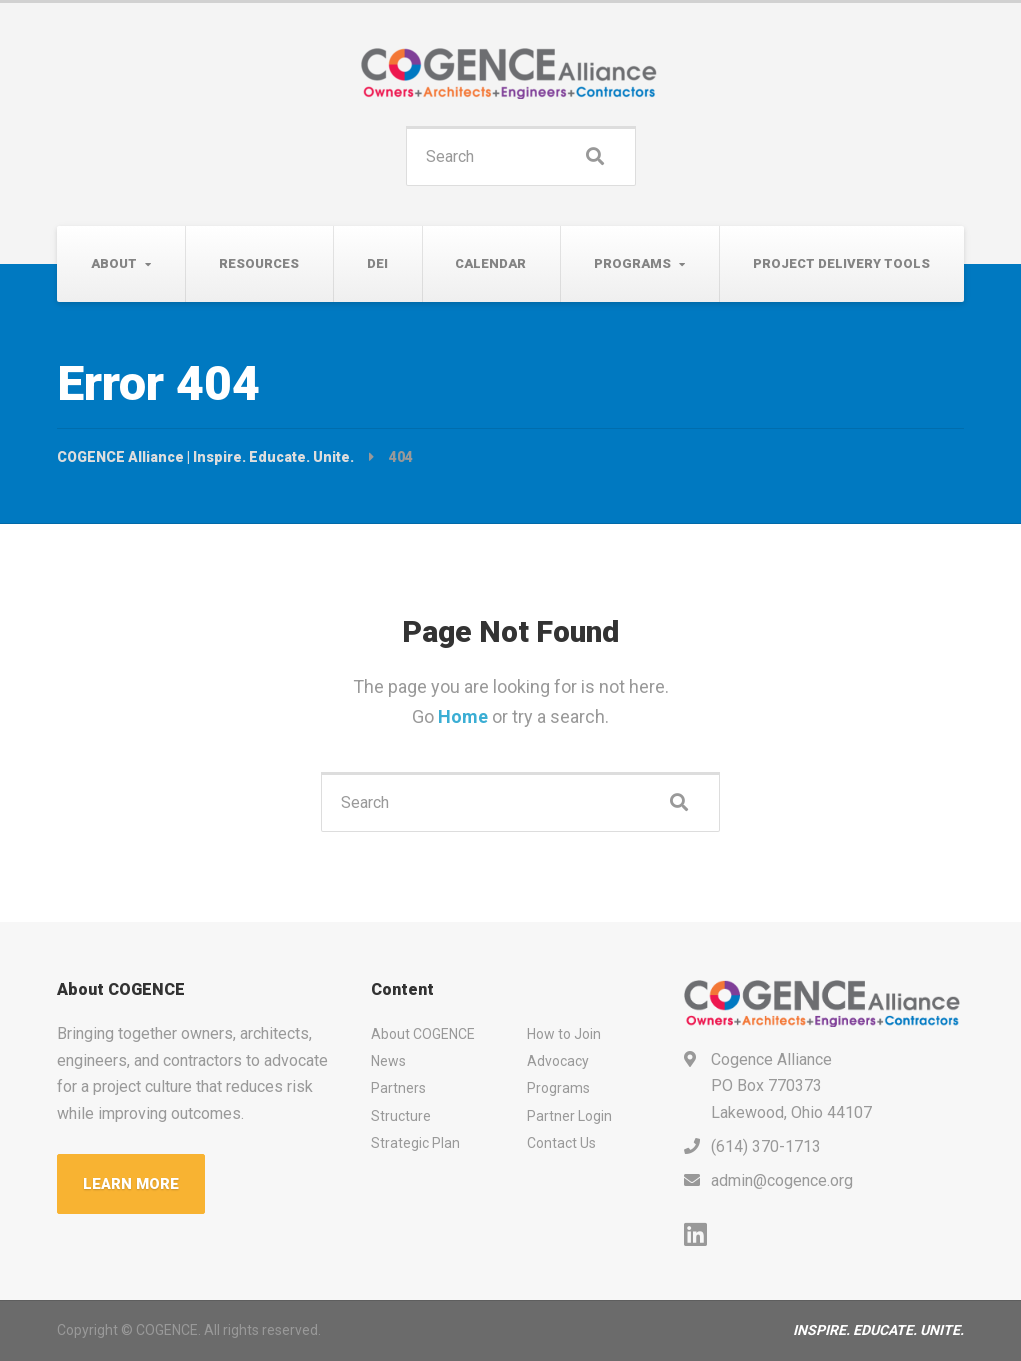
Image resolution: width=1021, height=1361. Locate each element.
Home (465, 716)
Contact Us (561, 1143)
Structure (401, 1116)
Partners (398, 1088)
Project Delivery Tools (841, 263)
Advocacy (558, 1061)
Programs (632, 263)
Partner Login (569, 1116)
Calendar (490, 263)
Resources (259, 263)
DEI (377, 263)
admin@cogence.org (782, 1180)
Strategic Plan (415, 1143)
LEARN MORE (131, 1184)
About (114, 263)
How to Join (564, 1034)
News (388, 1061)
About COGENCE (423, 1034)
